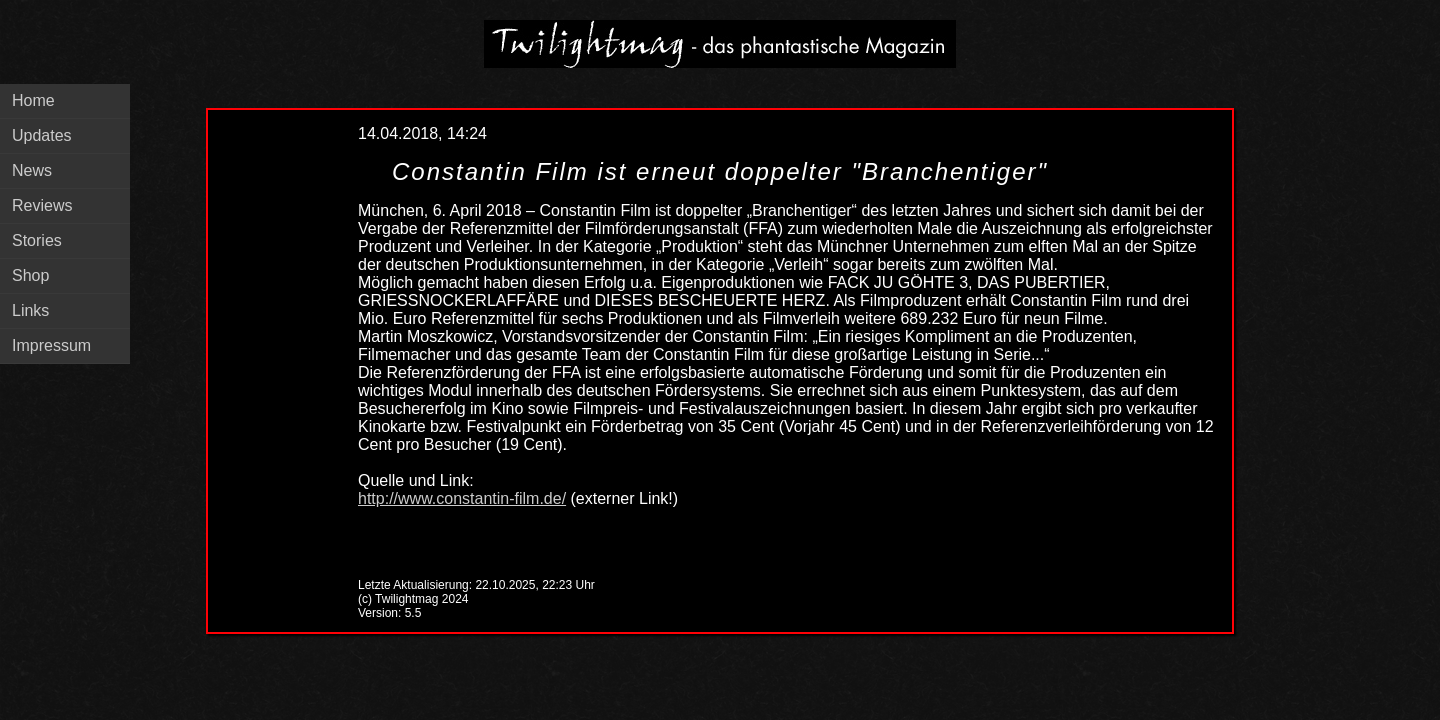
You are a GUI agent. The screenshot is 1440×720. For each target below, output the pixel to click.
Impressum (51, 345)
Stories (37, 240)
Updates (42, 135)
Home (33, 100)
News (32, 170)
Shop (30, 275)
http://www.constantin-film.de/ (462, 498)
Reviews (42, 205)
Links (30, 310)
